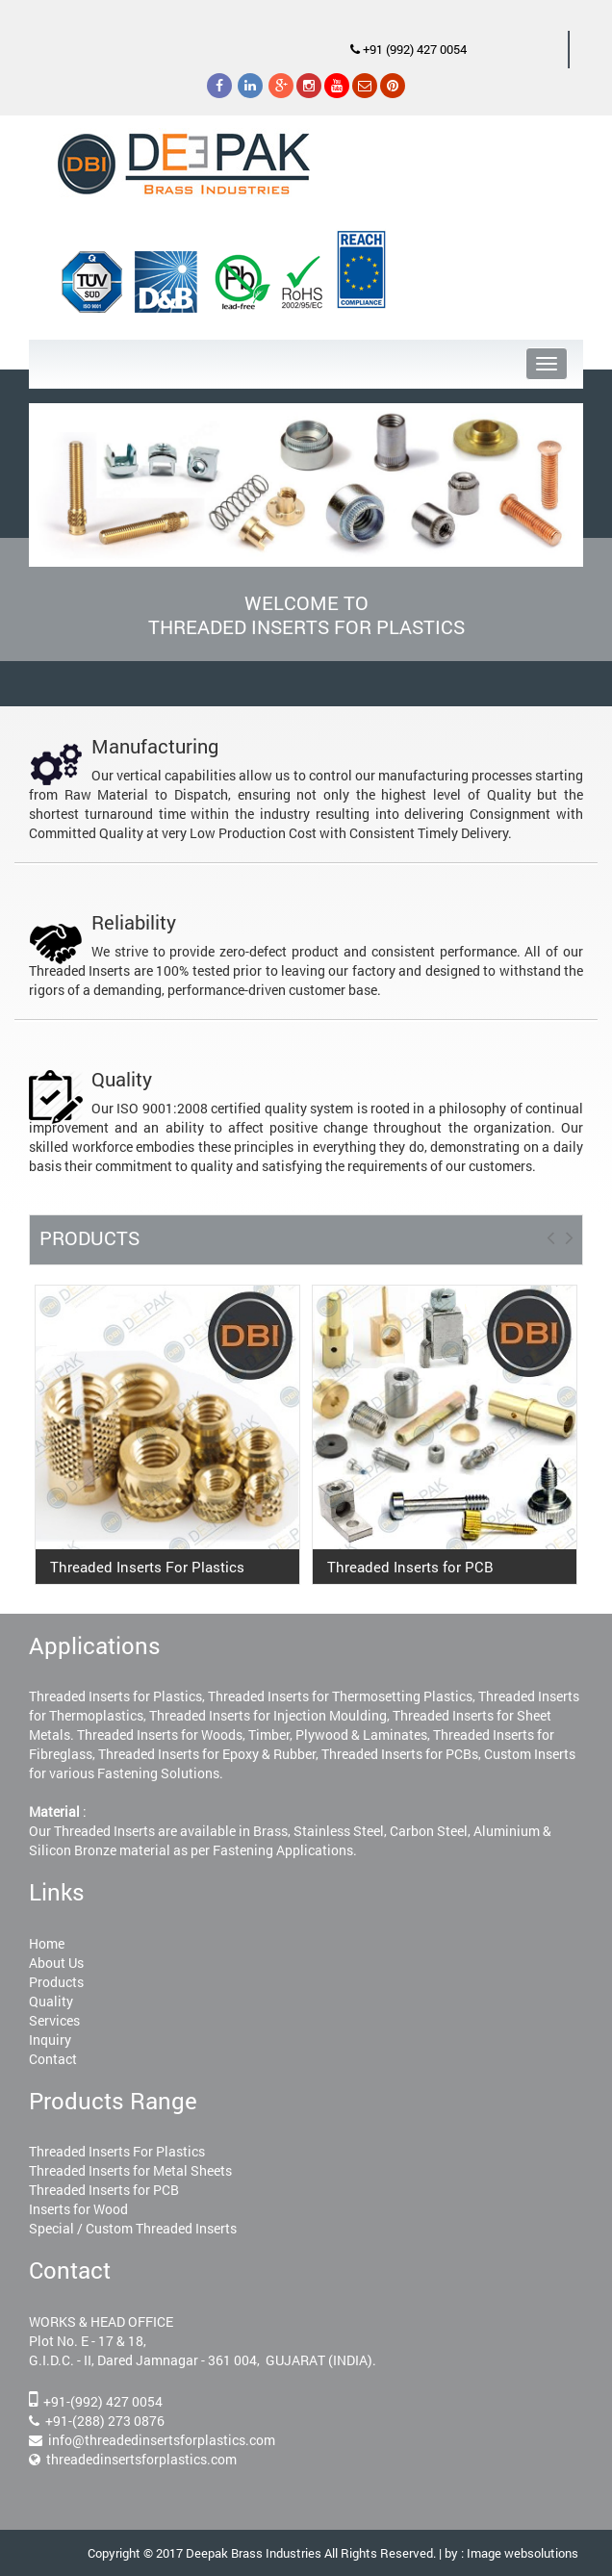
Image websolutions (522, 2553)
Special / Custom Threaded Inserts (133, 2228)
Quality (51, 2001)
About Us (56, 1962)
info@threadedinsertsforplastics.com (161, 2440)
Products (56, 1982)
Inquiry (50, 2039)
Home (46, 1943)
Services (54, 2020)
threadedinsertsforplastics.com (141, 2459)
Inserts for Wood (78, 2209)
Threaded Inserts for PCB (104, 2190)
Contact (53, 2059)
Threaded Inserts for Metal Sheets (130, 2170)
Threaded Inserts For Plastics (117, 2151)
